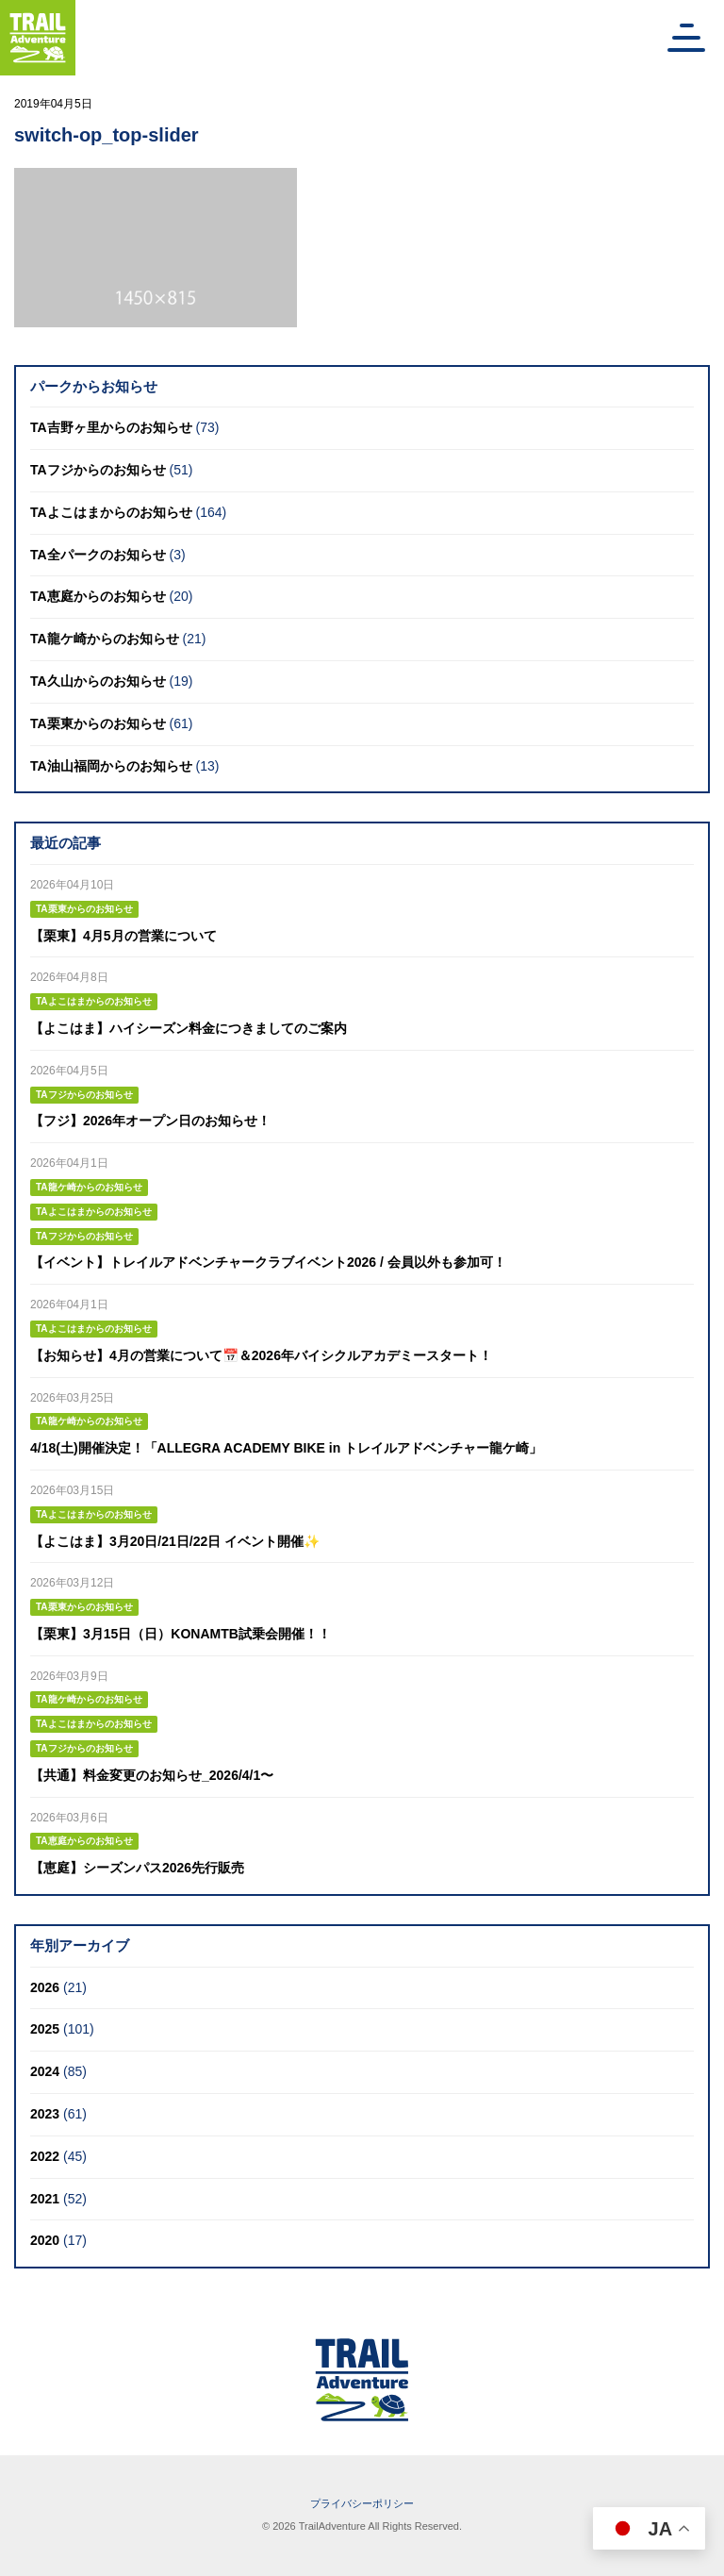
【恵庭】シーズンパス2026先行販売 (137, 1867)
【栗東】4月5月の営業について (123, 935)
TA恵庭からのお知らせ (98, 596)
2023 (44, 2113)
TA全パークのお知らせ (98, 554)
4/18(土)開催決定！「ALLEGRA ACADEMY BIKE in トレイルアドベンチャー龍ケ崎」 (286, 1447)
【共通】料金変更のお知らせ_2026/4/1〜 (151, 1775)
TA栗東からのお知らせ (98, 723)
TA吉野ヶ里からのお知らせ (111, 427)
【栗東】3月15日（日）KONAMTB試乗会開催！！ (180, 1633)
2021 (44, 2198)
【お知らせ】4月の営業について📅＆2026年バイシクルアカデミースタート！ (261, 1355)
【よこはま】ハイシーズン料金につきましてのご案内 (188, 1028)
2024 (44, 2071)
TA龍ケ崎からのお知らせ (104, 638)
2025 (44, 2028)
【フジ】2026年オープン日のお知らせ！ (150, 1120)
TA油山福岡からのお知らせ (111, 765)
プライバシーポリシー (362, 2503)
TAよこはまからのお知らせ (111, 512)
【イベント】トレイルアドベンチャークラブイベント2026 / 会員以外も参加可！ (268, 1262)
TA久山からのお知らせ (98, 681)
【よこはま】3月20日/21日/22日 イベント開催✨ (175, 1541)
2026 (44, 1987)
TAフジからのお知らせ (98, 469)
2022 (44, 2156)
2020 (44, 2240)
